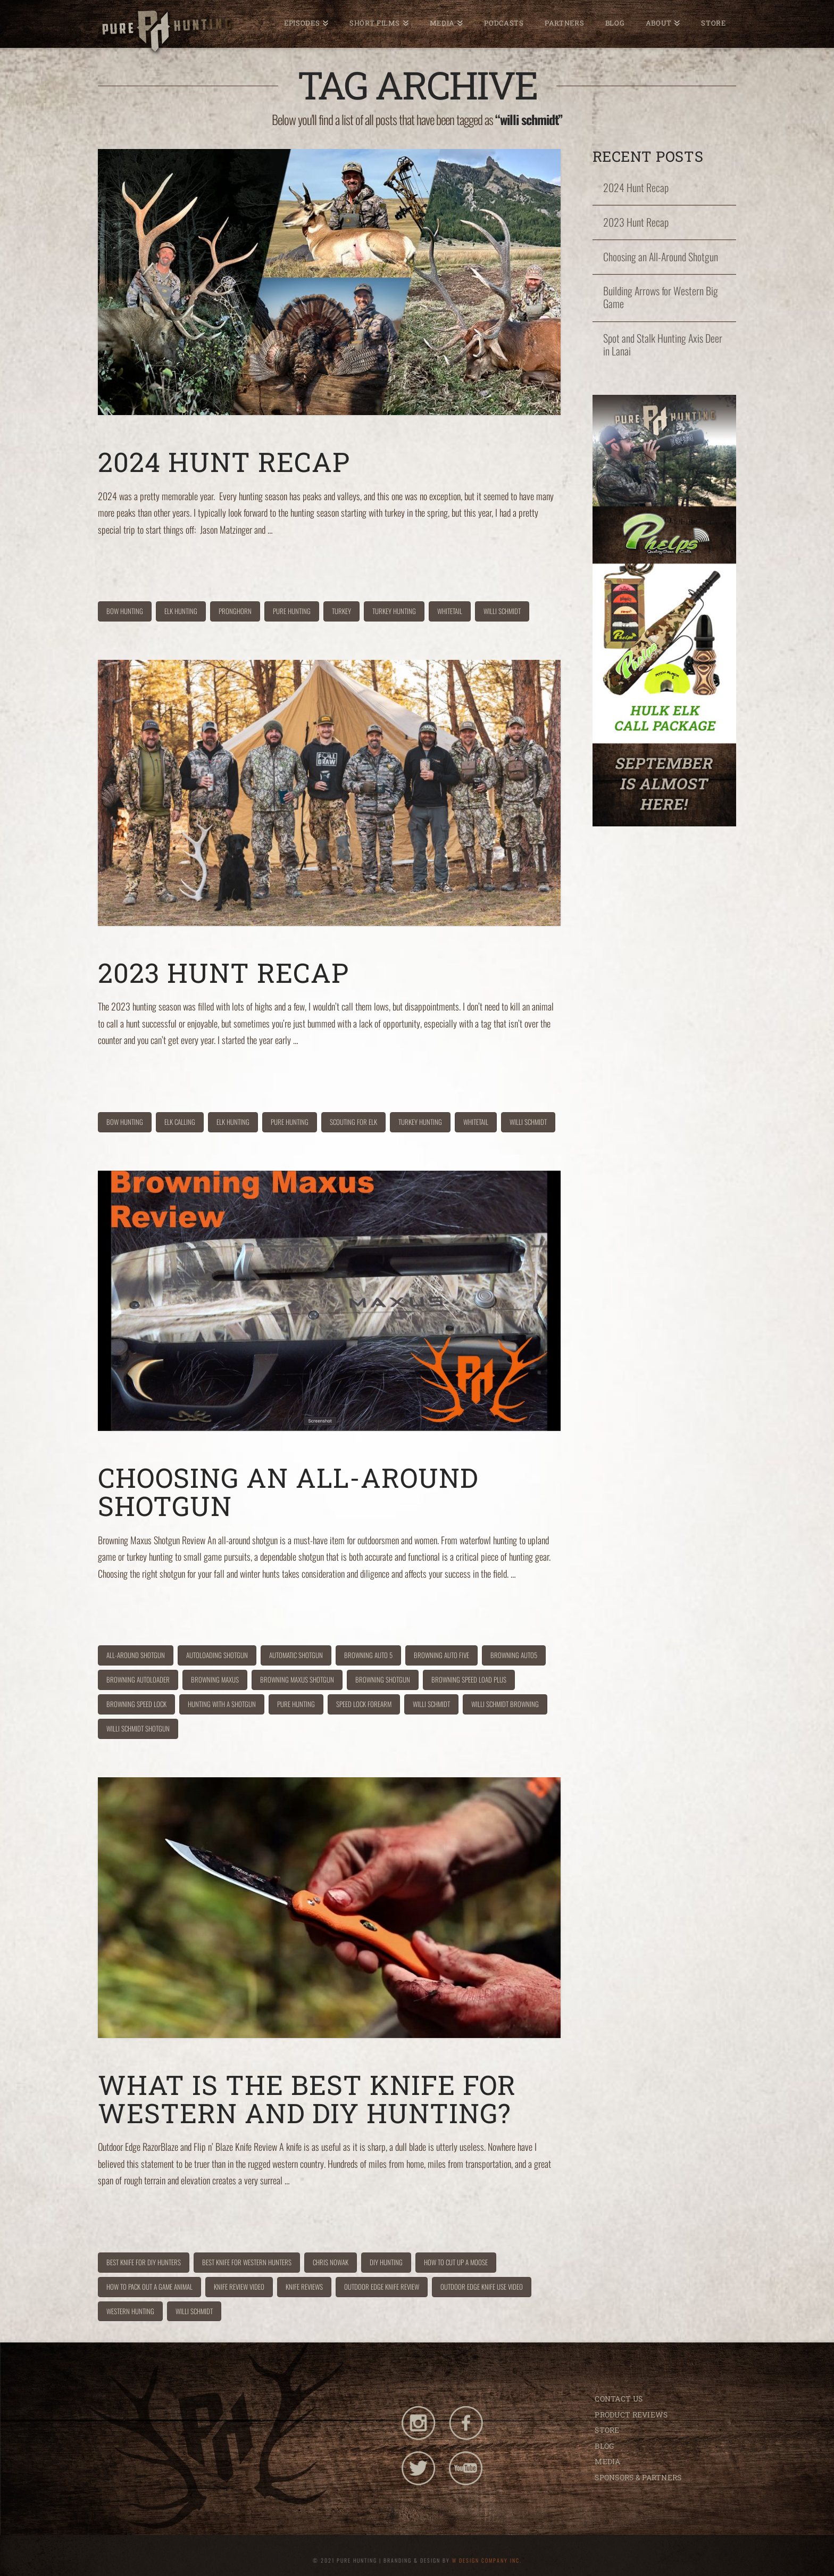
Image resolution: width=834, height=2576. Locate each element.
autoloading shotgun (217, 1655)
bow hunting (124, 611)
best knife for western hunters (246, 2262)
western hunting (130, 2311)
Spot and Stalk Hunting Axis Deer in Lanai (662, 345)
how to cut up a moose (456, 2262)
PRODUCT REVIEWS (631, 2414)
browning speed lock (136, 1704)
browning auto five (441, 1655)
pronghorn (235, 611)
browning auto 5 (368, 1655)
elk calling (179, 1121)
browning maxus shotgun (297, 1679)
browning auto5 (513, 1655)
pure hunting (292, 611)
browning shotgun (382, 1679)
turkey (341, 611)
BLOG (604, 2446)
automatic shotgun (296, 1655)
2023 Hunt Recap (223, 972)
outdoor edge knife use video (481, 2286)
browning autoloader (138, 1679)
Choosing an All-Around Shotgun (288, 1491)
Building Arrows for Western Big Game (660, 297)
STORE (607, 2430)
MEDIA (607, 2461)
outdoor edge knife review (381, 2286)
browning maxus (215, 1679)
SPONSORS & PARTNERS (638, 2477)
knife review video (239, 2286)
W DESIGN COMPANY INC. (487, 2560)
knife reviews (304, 2286)
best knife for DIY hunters (143, 2262)
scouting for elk (353, 1121)
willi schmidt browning (505, 1704)
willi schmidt (502, 611)
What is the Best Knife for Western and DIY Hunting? (307, 2099)
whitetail (449, 611)
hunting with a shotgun (222, 1704)
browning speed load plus (468, 1679)
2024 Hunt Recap (224, 461)
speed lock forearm (363, 1704)
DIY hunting (386, 2262)
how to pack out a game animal (149, 2286)
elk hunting (180, 611)
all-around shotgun (135, 1655)
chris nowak (330, 2262)
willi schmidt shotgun (138, 1728)
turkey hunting (394, 611)
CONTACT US (619, 2398)
